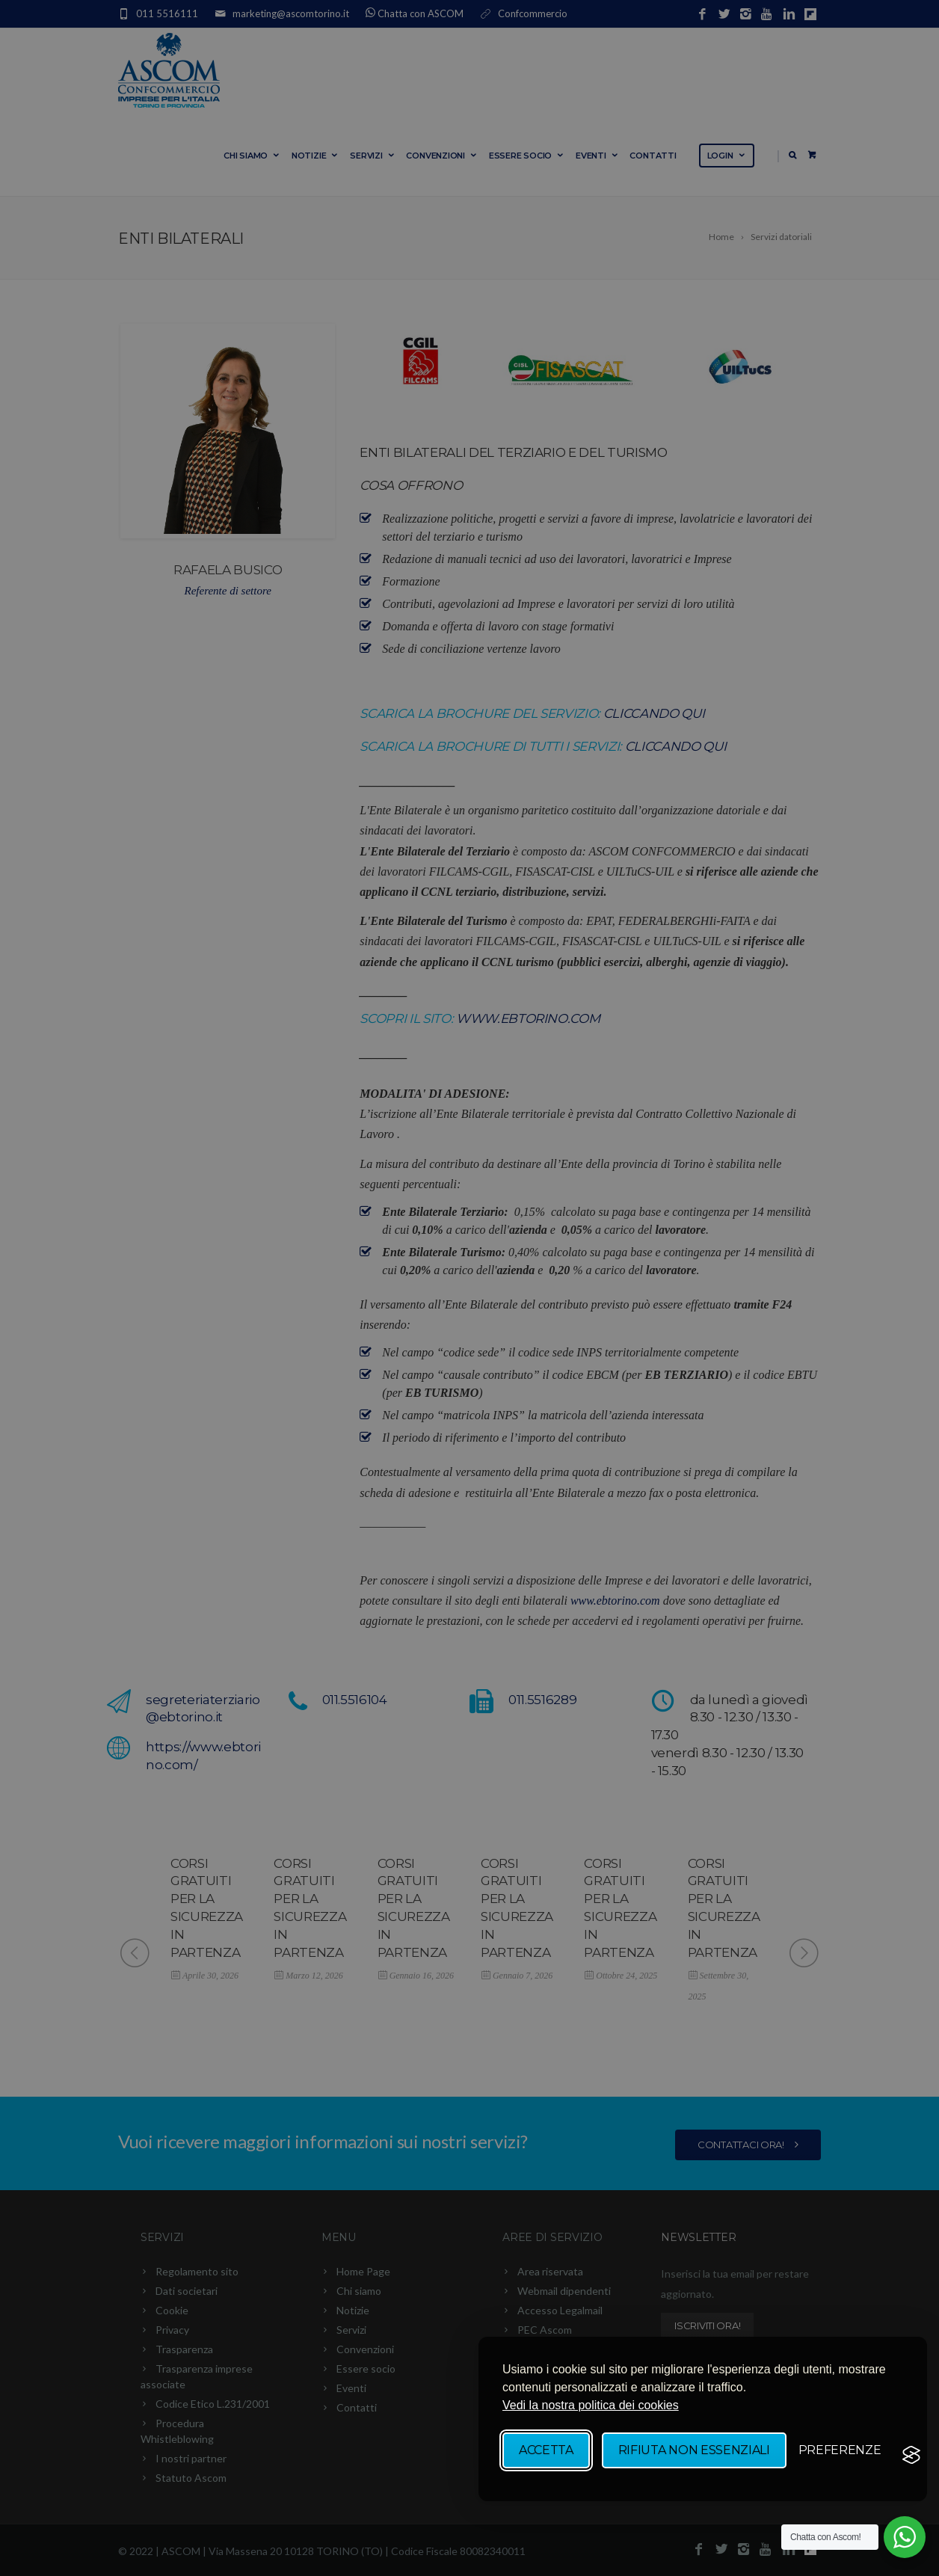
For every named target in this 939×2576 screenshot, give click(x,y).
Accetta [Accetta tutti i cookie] (546, 2450)
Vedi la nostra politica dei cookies (590, 2405)
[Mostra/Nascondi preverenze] (839, 2450)
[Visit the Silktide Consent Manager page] (911, 2455)
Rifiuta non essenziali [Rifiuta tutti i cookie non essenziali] (694, 2450)
